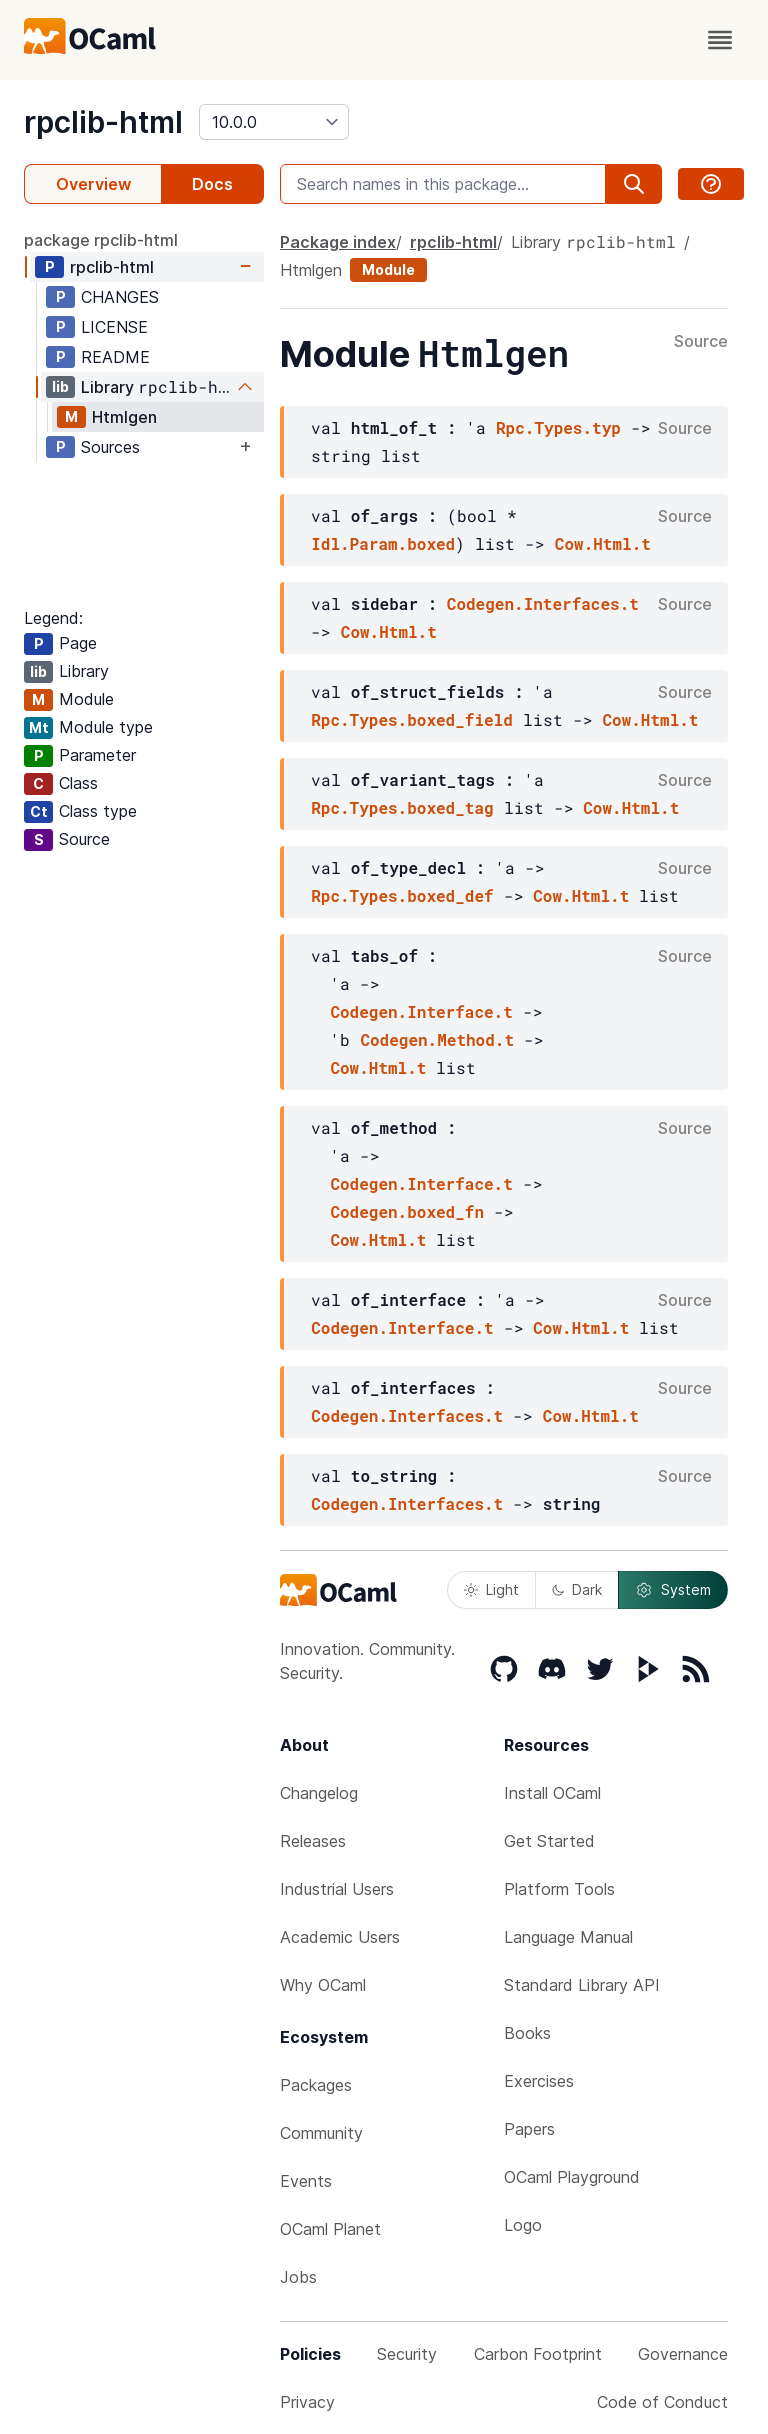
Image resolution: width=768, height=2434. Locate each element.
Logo (523, 2225)
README (115, 357)
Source (701, 342)
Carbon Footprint (538, 2354)
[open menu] (720, 40)
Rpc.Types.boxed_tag (402, 807)
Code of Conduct (662, 2402)
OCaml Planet (330, 2229)
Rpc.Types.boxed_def (402, 895)
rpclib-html (103, 122)
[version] (274, 122)
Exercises (539, 2081)
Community (321, 2133)
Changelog (319, 1793)
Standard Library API (582, 1985)
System (673, 1590)
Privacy (307, 2402)
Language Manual (568, 1937)
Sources (110, 447)
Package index (338, 242)
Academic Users (340, 1937)
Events (306, 2181)
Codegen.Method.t (437, 1039)
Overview (93, 184)
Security (407, 2354)
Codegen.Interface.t (421, 1011)
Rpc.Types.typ (558, 427)
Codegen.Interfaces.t (543, 603)
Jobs (298, 2277)
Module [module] (388, 269)
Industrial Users (337, 1889)
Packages (316, 2085)
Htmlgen (124, 417)
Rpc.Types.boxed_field (412, 719)
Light (491, 1589)
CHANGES (120, 297)
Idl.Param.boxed (383, 543)
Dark (577, 1589)
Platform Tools (559, 1889)
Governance (683, 2354)
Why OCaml (323, 1985)
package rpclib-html (101, 240)
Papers (529, 2129)
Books (527, 2033)
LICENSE (114, 327)
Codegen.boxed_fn (407, 1211)
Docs (212, 184)
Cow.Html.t (603, 543)
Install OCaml (552, 1793)
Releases (313, 1841)
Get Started (549, 1841)
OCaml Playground (572, 2177)
